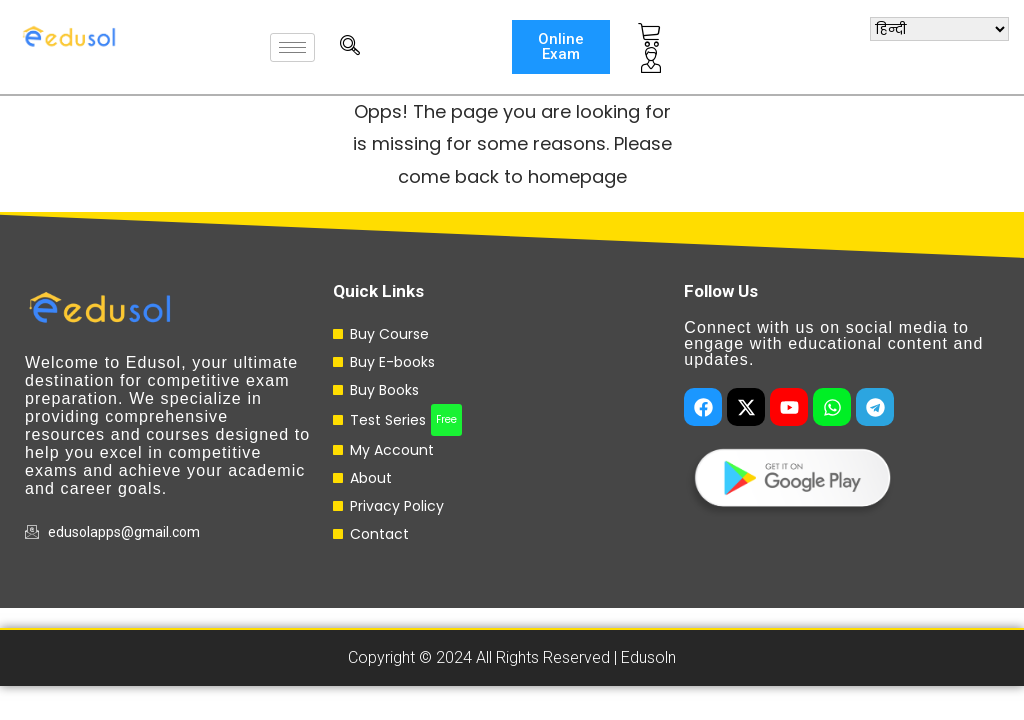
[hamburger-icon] (292, 47)
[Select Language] (939, 29)
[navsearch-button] (340, 47)
